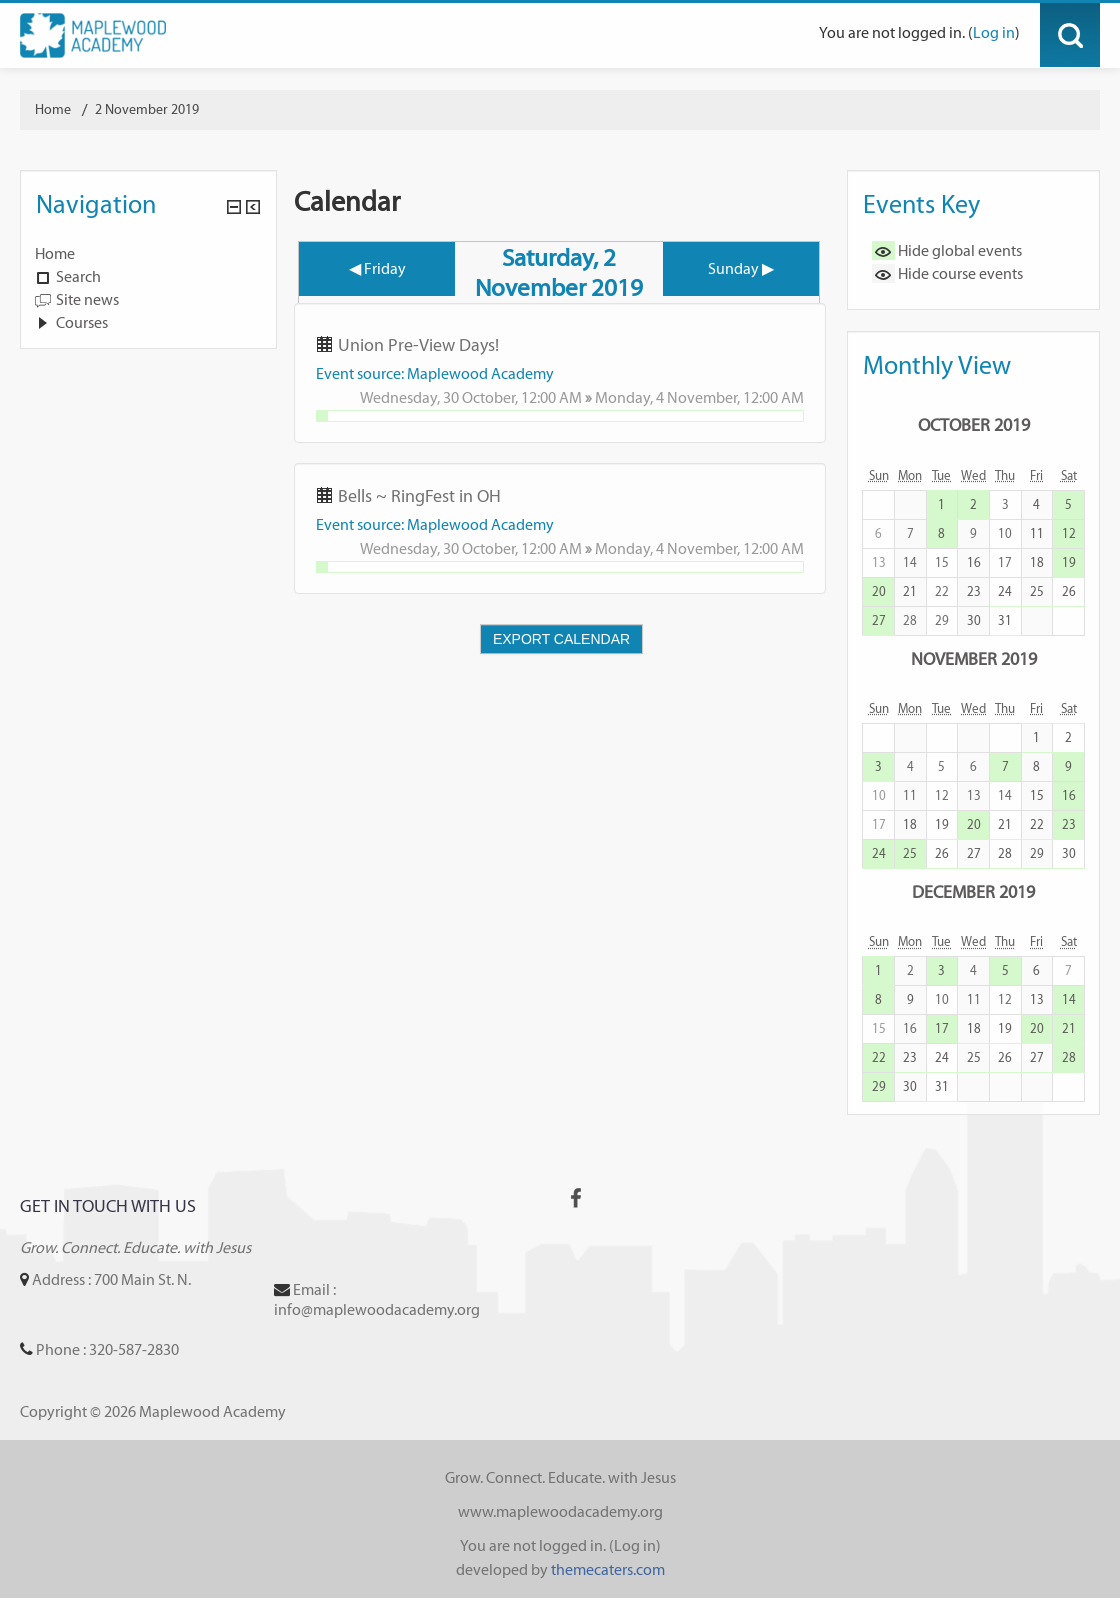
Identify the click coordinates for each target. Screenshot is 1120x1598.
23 (974, 591)
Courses (82, 322)
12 (1069, 533)
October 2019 (974, 424)
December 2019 (973, 891)
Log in (994, 32)
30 (974, 620)
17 (942, 1028)
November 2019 (974, 658)
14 (1069, 999)
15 (1037, 795)
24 (1005, 591)
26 (1069, 591)
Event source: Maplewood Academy (435, 373)
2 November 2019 (147, 109)
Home (55, 253)
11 (1037, 533)
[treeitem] (148, 254)
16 (974, 562)
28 (1005, 853)
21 (910, 591)
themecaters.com (608, 1569)
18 (1037, 562)
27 (879, 620)
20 (879, 591)
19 (1069, 562)
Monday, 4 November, (669, 397)
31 (1005, 620)
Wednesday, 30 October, (440, 397)
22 (1037, 824)
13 (1037, 999)
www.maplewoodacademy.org (560, 1511)
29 (1037, 853)
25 (1037, 591)
